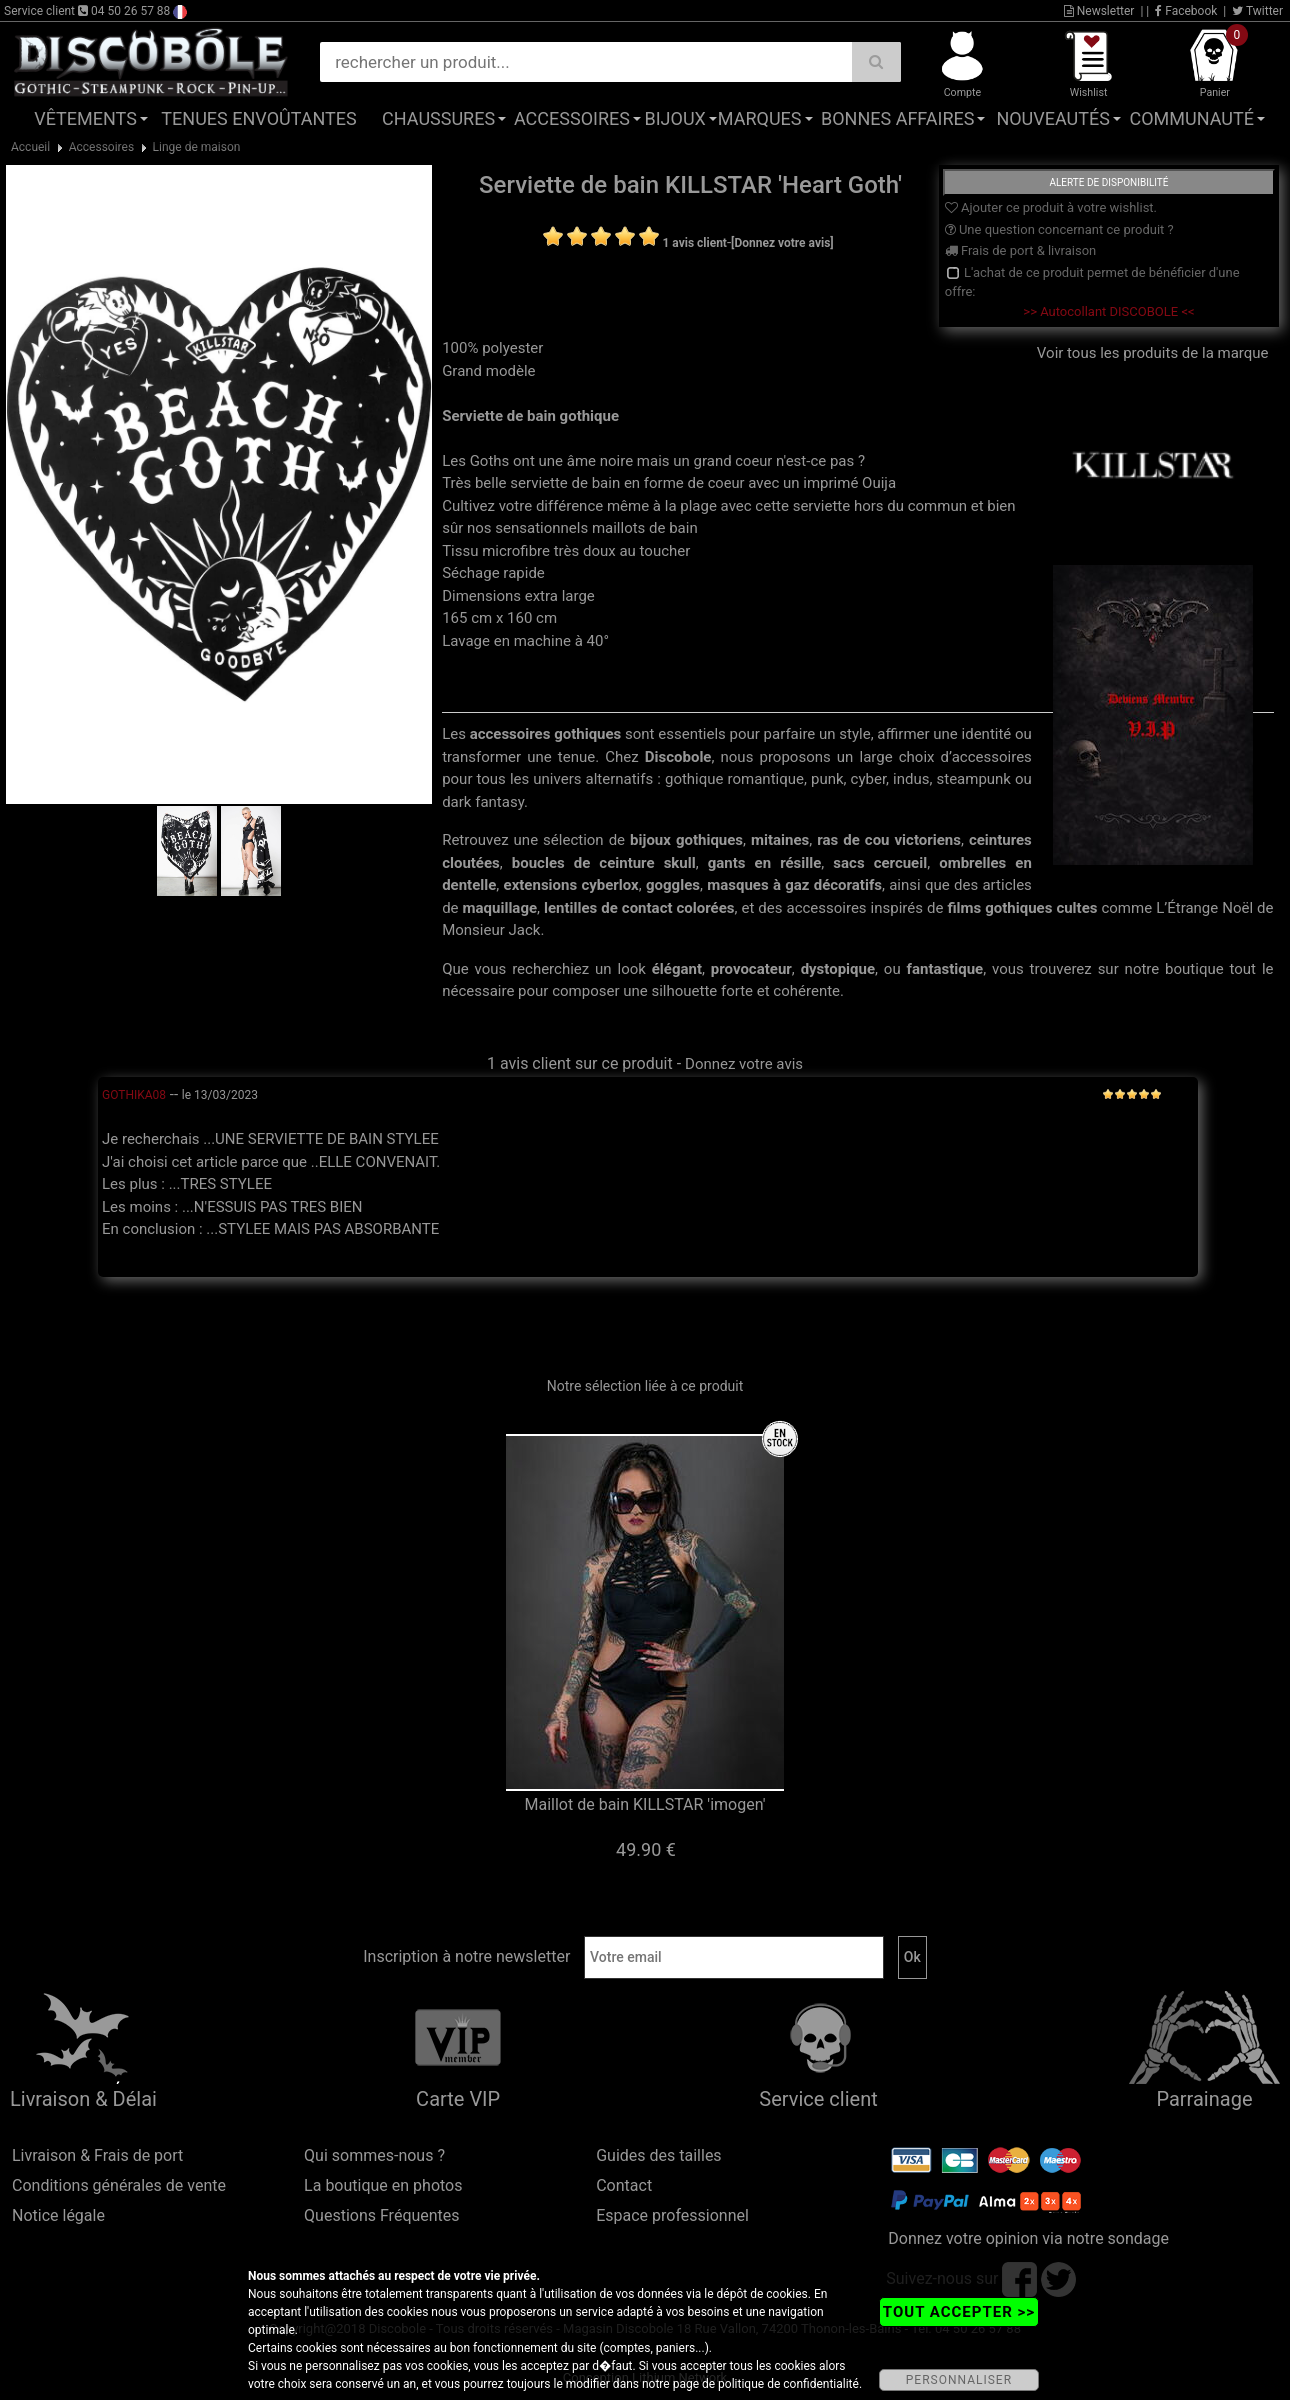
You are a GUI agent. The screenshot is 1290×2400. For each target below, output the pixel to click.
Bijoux (675, 118)
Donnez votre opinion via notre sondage (1028, 2238)
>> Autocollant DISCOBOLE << (1108, 311)
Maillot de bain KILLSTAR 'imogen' (645, 1804)
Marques (760, 118)
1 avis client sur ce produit (580, 1063)
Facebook (1186, 11)
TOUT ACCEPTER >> (959, 2312)
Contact (624, 2185)
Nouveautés (1053, 118)
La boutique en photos (383, 2185)
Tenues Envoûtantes (258, 118)
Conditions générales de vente (119, 2185)
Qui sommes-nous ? (374, 2155)
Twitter (1257, 11)
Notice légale (58, 2215)
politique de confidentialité (788, 2384)
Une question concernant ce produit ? (1059, 229)
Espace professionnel (672, 2215)
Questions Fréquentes (382, 2215)
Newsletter (1099, 11)
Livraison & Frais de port (97, 2155)
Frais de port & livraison (1021, 250)
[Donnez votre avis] (782, 243)
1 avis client (694, 243)
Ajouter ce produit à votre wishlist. (1051, 207)
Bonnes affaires (897, 118)
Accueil (30, 147)
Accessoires (572, 118)
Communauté (1191, 118)
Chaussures (438, 118)
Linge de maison (197, 147)
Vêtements (85, 118)
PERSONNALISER (959, 2380)
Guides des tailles (658, 2155)
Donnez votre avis (744, 1064)
